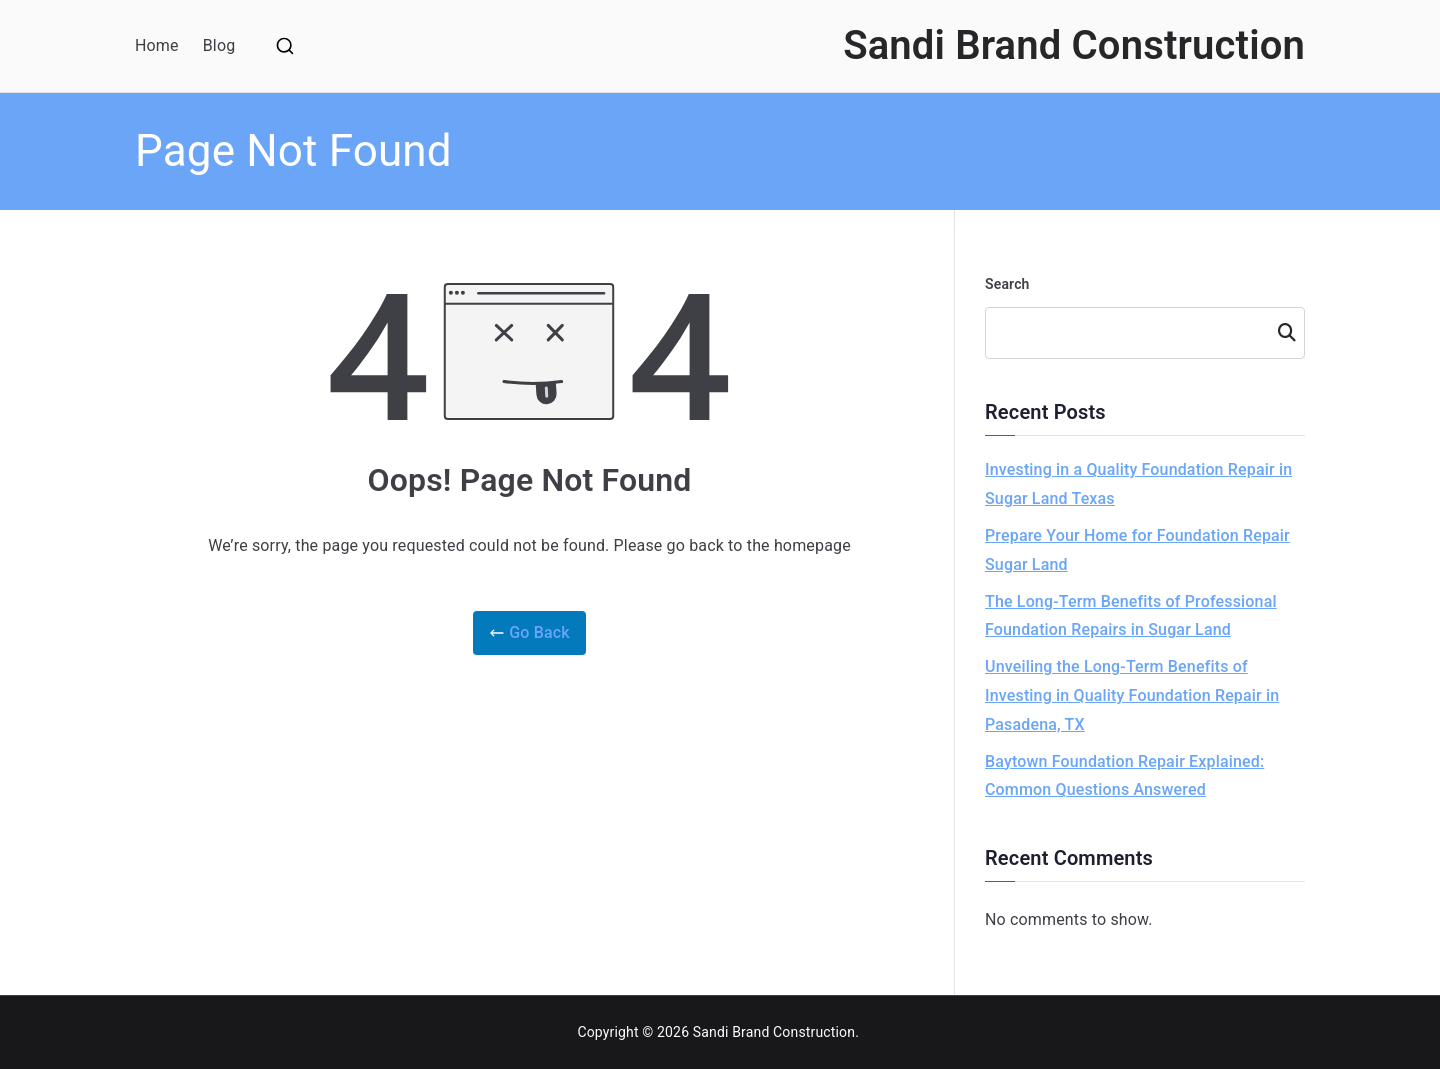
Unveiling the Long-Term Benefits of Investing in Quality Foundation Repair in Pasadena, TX (1132, 695)
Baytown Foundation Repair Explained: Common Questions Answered (1124, 776)
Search (1007, 284)
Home (157, 45)
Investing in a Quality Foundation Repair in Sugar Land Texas (1138, 484)
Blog (219, 45)
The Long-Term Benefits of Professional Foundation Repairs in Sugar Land (1131, 616)
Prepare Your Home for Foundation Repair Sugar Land (1137, 550)
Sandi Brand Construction (1074, 45)
